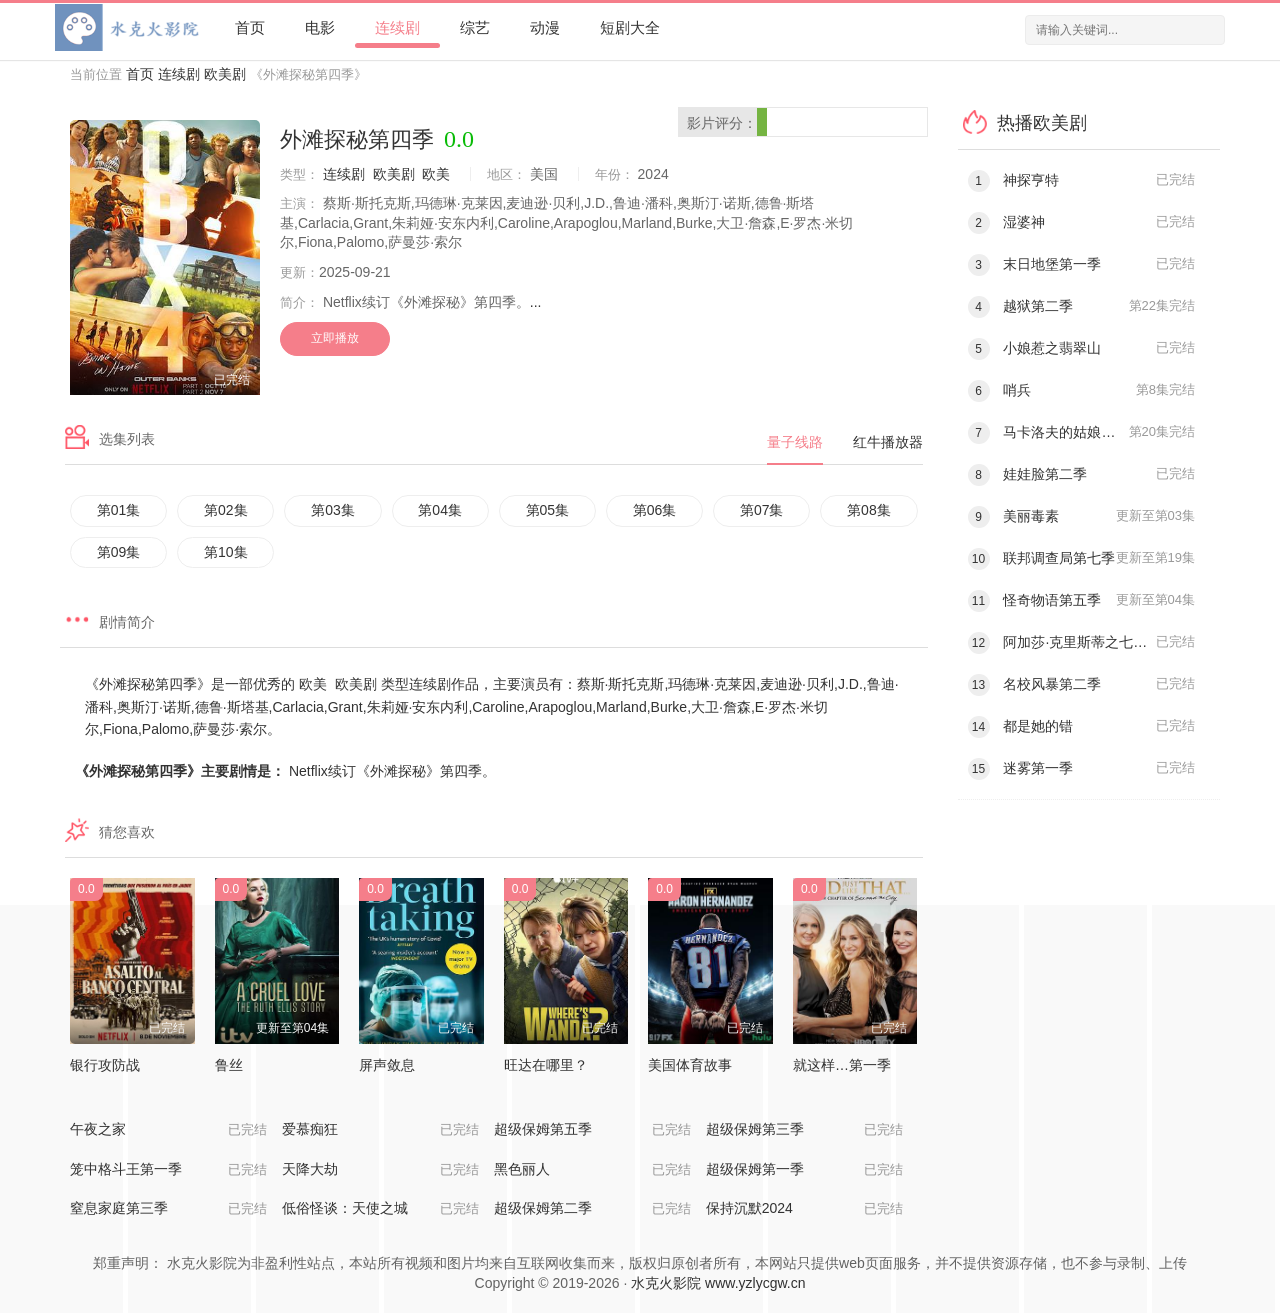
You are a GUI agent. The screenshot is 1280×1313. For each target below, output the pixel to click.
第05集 (548, 510)
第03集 (333, 510)
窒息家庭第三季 (168, 1209)
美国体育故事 (690, 1065)
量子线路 (795, 442)
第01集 (119, 510)
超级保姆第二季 (592, 1209)
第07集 (762, 510)
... (536, 302)
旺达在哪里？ (546, 1065)
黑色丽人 (592, 1170)
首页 (250, 27)
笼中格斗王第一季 (168, 1170)
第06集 (655, 510)
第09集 (119, 552)
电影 (320, 27)
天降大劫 (380, 1170)
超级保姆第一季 (804, 1170)
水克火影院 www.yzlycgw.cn (718, 1283)
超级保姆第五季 (592, 1130)
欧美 (436, 174)
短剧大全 (630, 27)
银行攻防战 (105, 1065)
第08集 (869, 510)
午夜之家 (168, 1130)
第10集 (226, 552)
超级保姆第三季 (804, 1130)
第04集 (440, 510)
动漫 (545, 27)
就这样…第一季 (842, 1065)
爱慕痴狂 (380, 1130)
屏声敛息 (387, 1065)
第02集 (226, 510)
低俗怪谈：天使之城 (380, 1209)
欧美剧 (225, 74)
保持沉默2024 (804, 1209)
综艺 (475, 27)
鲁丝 (229, 1065)
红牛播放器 (888, 442)
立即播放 (335, 338)
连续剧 (397, 27)
